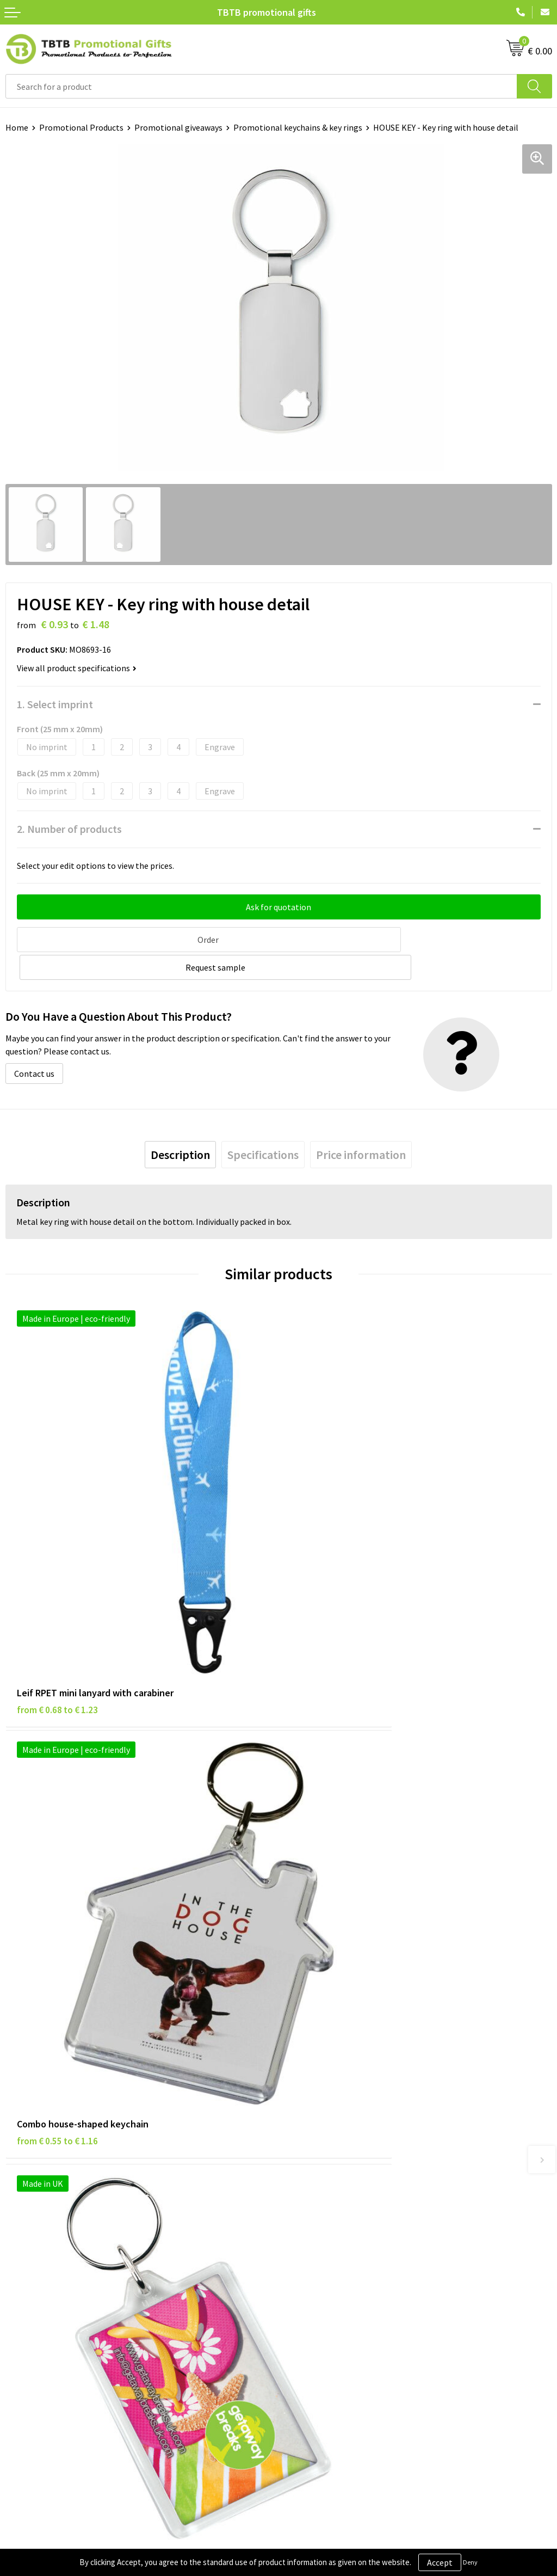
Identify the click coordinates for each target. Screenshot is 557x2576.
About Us (301, 2252)
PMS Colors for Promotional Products (354, 2144)
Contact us (34, 1043)
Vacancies (302, 2268)
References (305, 2285)
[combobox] (261, 86)
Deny (470, 2562)
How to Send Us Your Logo (332, 2160)
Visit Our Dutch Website (328, 2301)
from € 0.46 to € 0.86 (57, 1887)
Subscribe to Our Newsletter (58, 2334)
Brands (18, 2252)
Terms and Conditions (46, 2301)
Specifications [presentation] (263, 1124)
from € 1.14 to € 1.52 (330, 1887)
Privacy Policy (31, 2268)
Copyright (24, 2318)
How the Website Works (328, 2111)
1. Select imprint (55, 704)
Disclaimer (25, 2285)
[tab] (180, 1124)
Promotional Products (81, 127)
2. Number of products (69, 829)
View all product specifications (77, 668)
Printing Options (316, 2127)
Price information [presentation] (361, 1124)
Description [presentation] (180, 1124)
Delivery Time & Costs (324, 2094)
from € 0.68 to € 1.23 (57, 1566)
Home (16, 127)
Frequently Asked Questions (335, 2077)
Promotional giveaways (178, 127)
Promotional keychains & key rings (297, 127)
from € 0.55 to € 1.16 (330, 1566)
